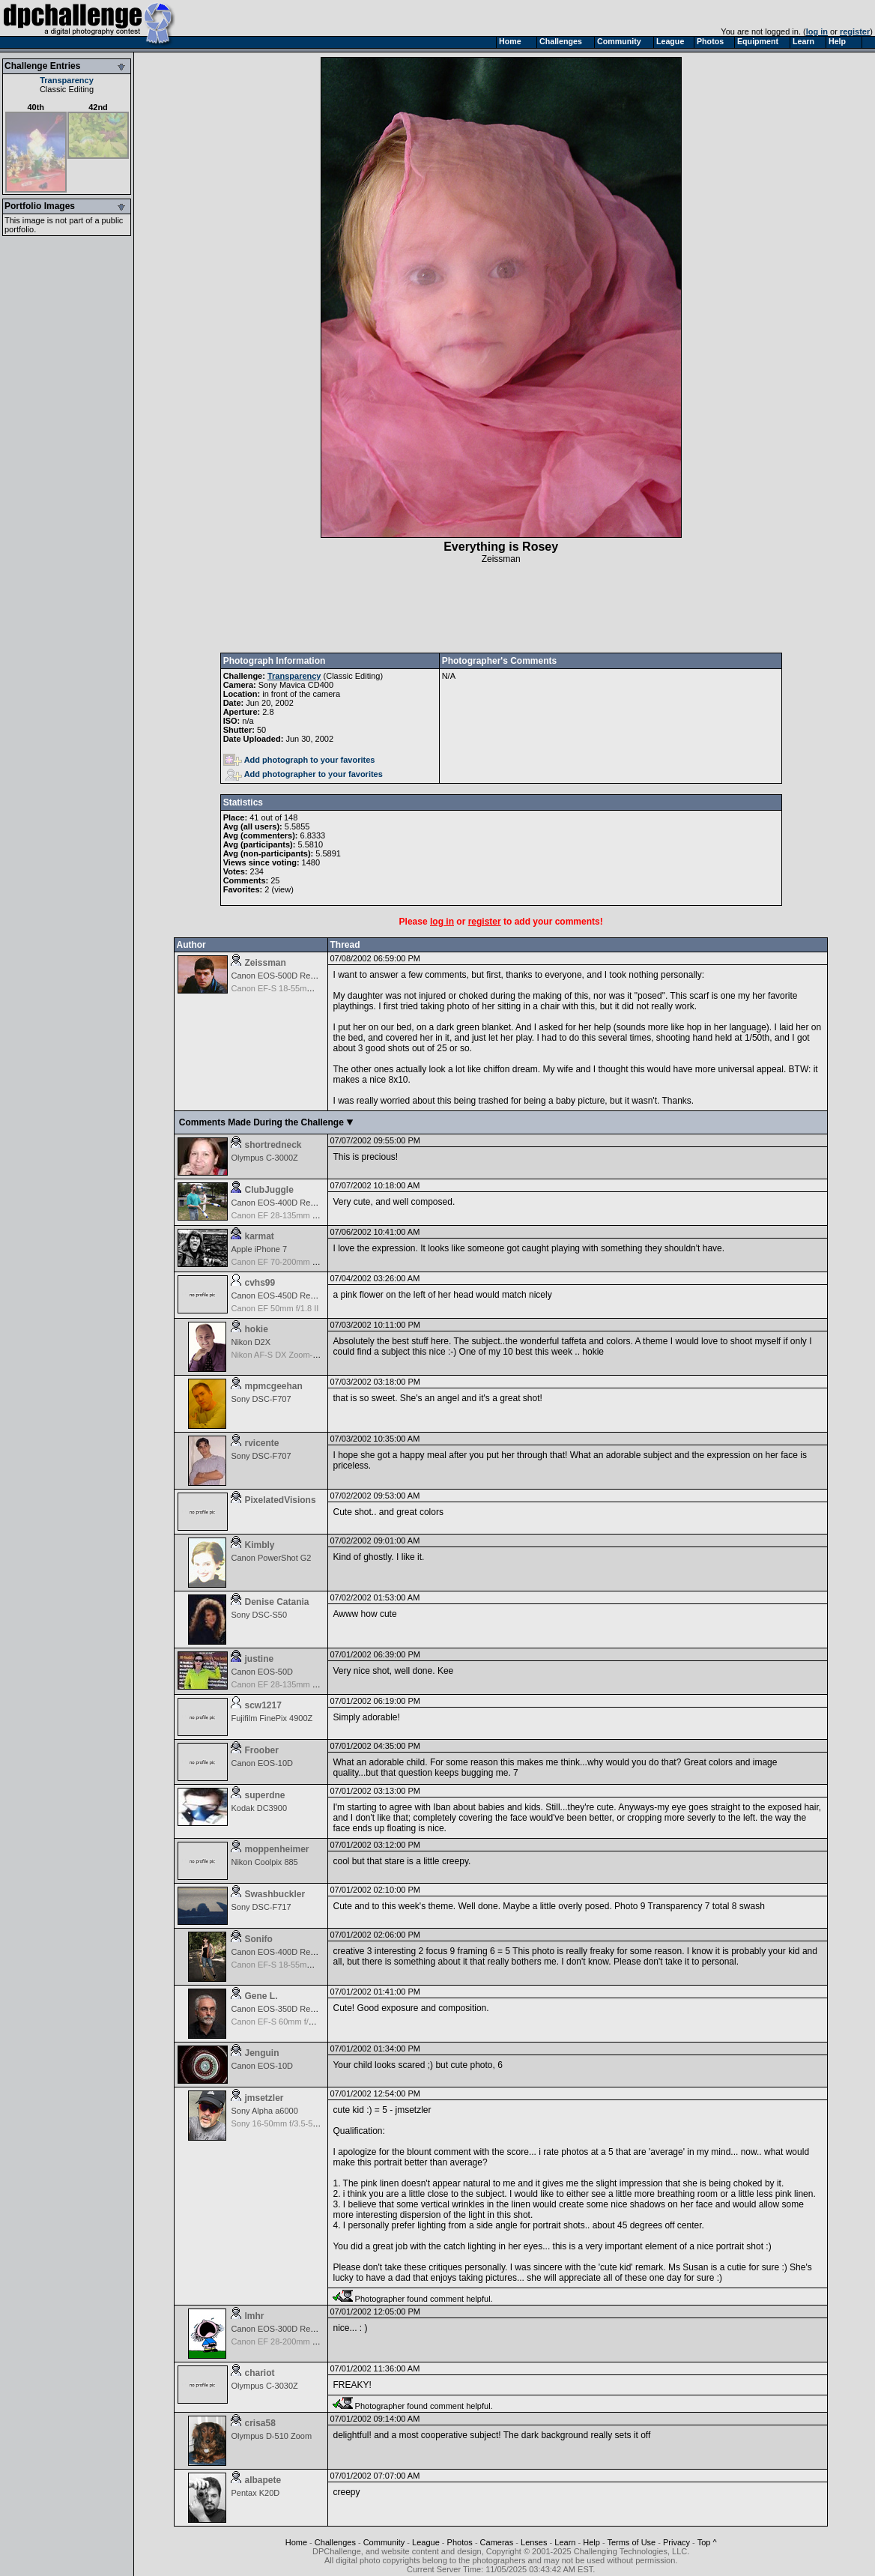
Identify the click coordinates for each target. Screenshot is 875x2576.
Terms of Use (631, 2542)
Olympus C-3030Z (264, 2385)
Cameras (497, 2542)
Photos (460, 2542)
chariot (259, 2373)
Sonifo (258, 1939)
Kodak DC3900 (259, 1807)
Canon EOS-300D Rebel (276, 2328)
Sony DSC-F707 (261, 1398)
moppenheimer (276, 1849)
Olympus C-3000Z (264, 1157)
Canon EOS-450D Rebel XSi (283, 1295)
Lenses (534, 2542)
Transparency (67, 80)
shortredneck (272, 1145)
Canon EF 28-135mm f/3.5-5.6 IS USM (302, 1215)
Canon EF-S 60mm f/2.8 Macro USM (298, 2021)
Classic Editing (67, 89)
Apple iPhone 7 (259, 1249)
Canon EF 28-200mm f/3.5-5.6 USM (297, 2341)
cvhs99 (259, 1283)
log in (817, 31)
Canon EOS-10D (262, 1763)
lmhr (254, 2316)
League (426, 2542)
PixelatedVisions (279, 1500)
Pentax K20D (255, 2492)
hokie (255, 1329)
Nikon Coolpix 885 (264, 1861)
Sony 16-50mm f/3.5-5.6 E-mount (292, 2123)
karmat (258, 1236)
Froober (261, 1750)
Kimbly (259, 1545)
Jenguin (261, 2053)
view (282, 889)
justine (258, 1659)
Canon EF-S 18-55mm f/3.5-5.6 (288, 1964)
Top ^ (707, 2542)
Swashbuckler (274, 1894)
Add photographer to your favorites (304, 774)
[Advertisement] (501, 608)
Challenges (335, 2542)
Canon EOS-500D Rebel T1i (283, 975)
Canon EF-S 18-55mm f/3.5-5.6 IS (293, 988)
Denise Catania (276, 1602)
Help (591, 2542)
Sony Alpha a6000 (264, 2110)
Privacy (676, 2542)
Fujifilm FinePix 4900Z (271, 1718)
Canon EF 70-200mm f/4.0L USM (292, 1261)
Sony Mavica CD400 (295, 684)
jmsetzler (263, 2098)
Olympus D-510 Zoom (271, 2435)
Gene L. (260, 1996)
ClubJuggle (268, 1190)
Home (296, 2542)
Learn (564, 2542)
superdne (264, 1795)
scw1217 (262, 1705)
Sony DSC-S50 (259, 1614)
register (855, 31)
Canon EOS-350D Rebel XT (282, 2008)
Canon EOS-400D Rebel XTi (283, 1202)
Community (384, 2542)
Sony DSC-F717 (261, 1906)
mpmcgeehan (273, 1386)
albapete (262, 2480)
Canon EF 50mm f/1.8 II (274, 1308)
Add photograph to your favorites (299, 759)
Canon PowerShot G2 (271, 1557)
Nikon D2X (250, 1341)
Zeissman (501, 559)
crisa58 (259, 2423)
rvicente (261, 1443)
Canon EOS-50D (262, 1671)
